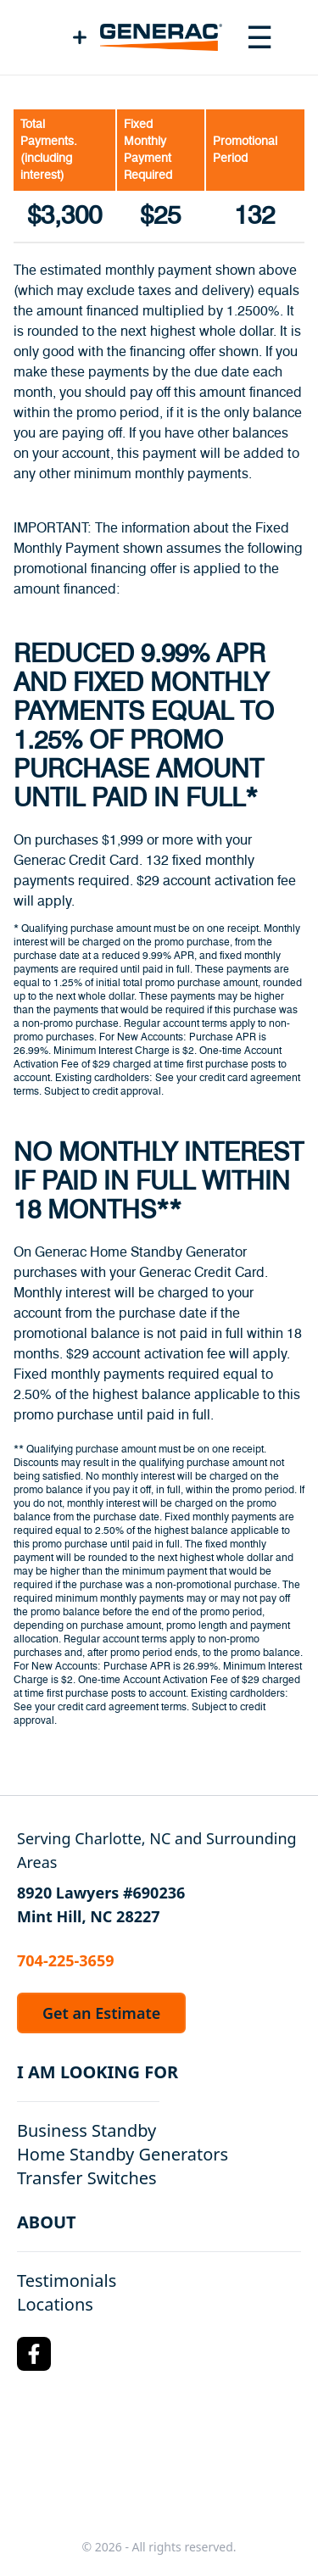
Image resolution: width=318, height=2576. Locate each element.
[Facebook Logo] (34, 2354)
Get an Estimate (101, 2013)
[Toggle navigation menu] (259, 37)
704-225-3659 (65, 1960)
